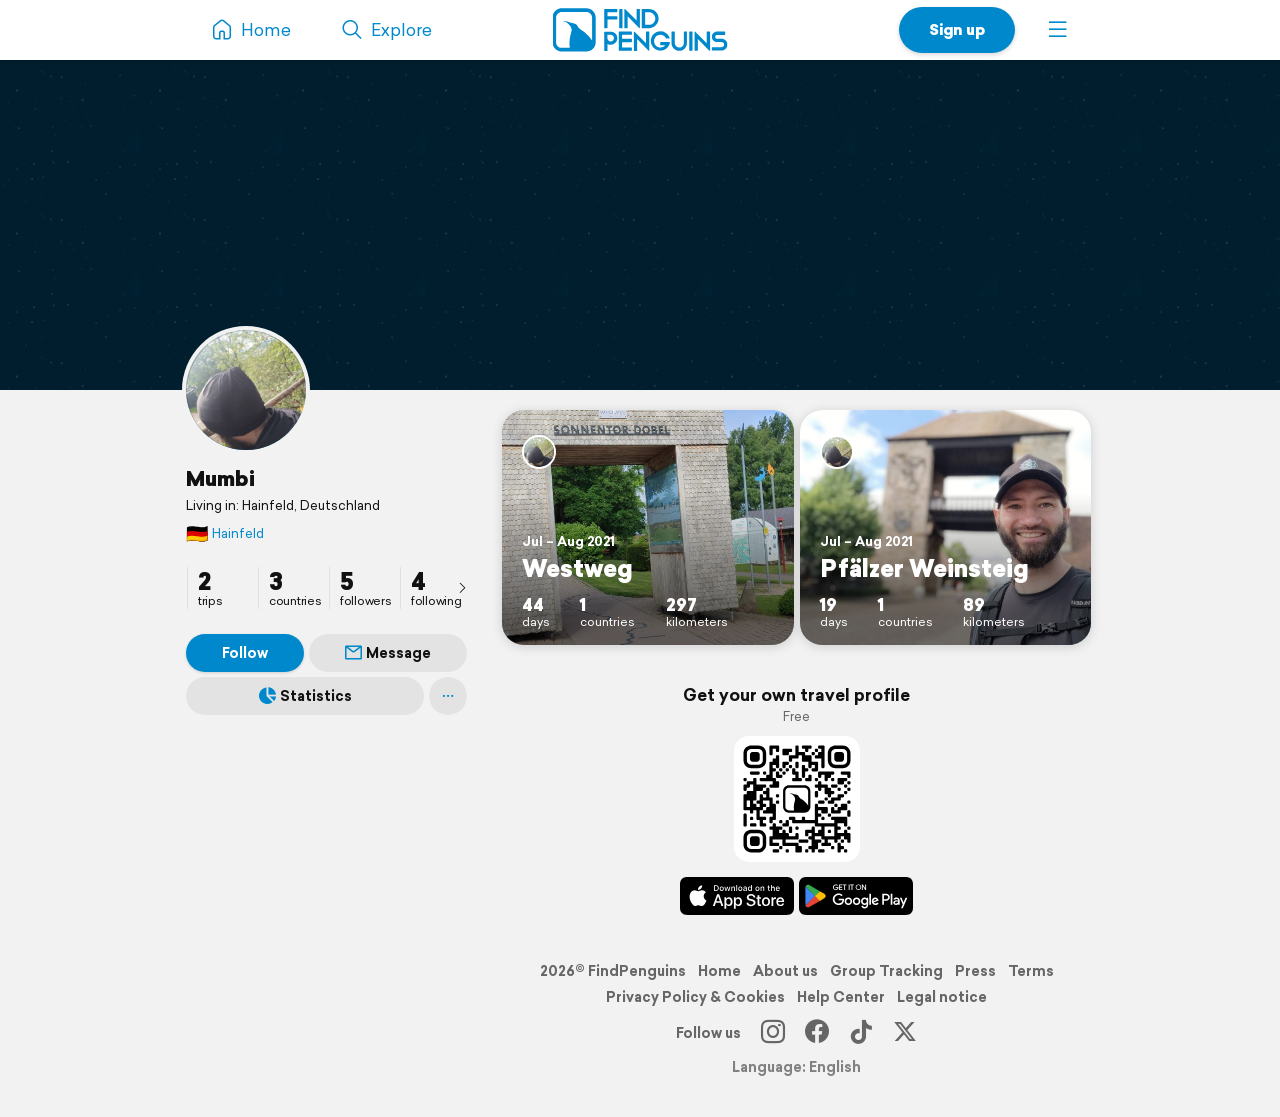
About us (785, 971)
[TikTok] (861, 1033)
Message (388, 653)
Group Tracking (886, 971)
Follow (245, 653)
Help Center (841, 997)
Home (719, 971)
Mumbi (220, 478)
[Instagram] (773, 1033)
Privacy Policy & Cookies (695, 997)
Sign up (957, 29)
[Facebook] (817, 1033)
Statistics (305, 696)
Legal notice (942, 997)
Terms (1031, 971)
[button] (1058, 30)
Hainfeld (225, 533)
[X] (905, 1033)
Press (975, 971)
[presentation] (462, 587)
